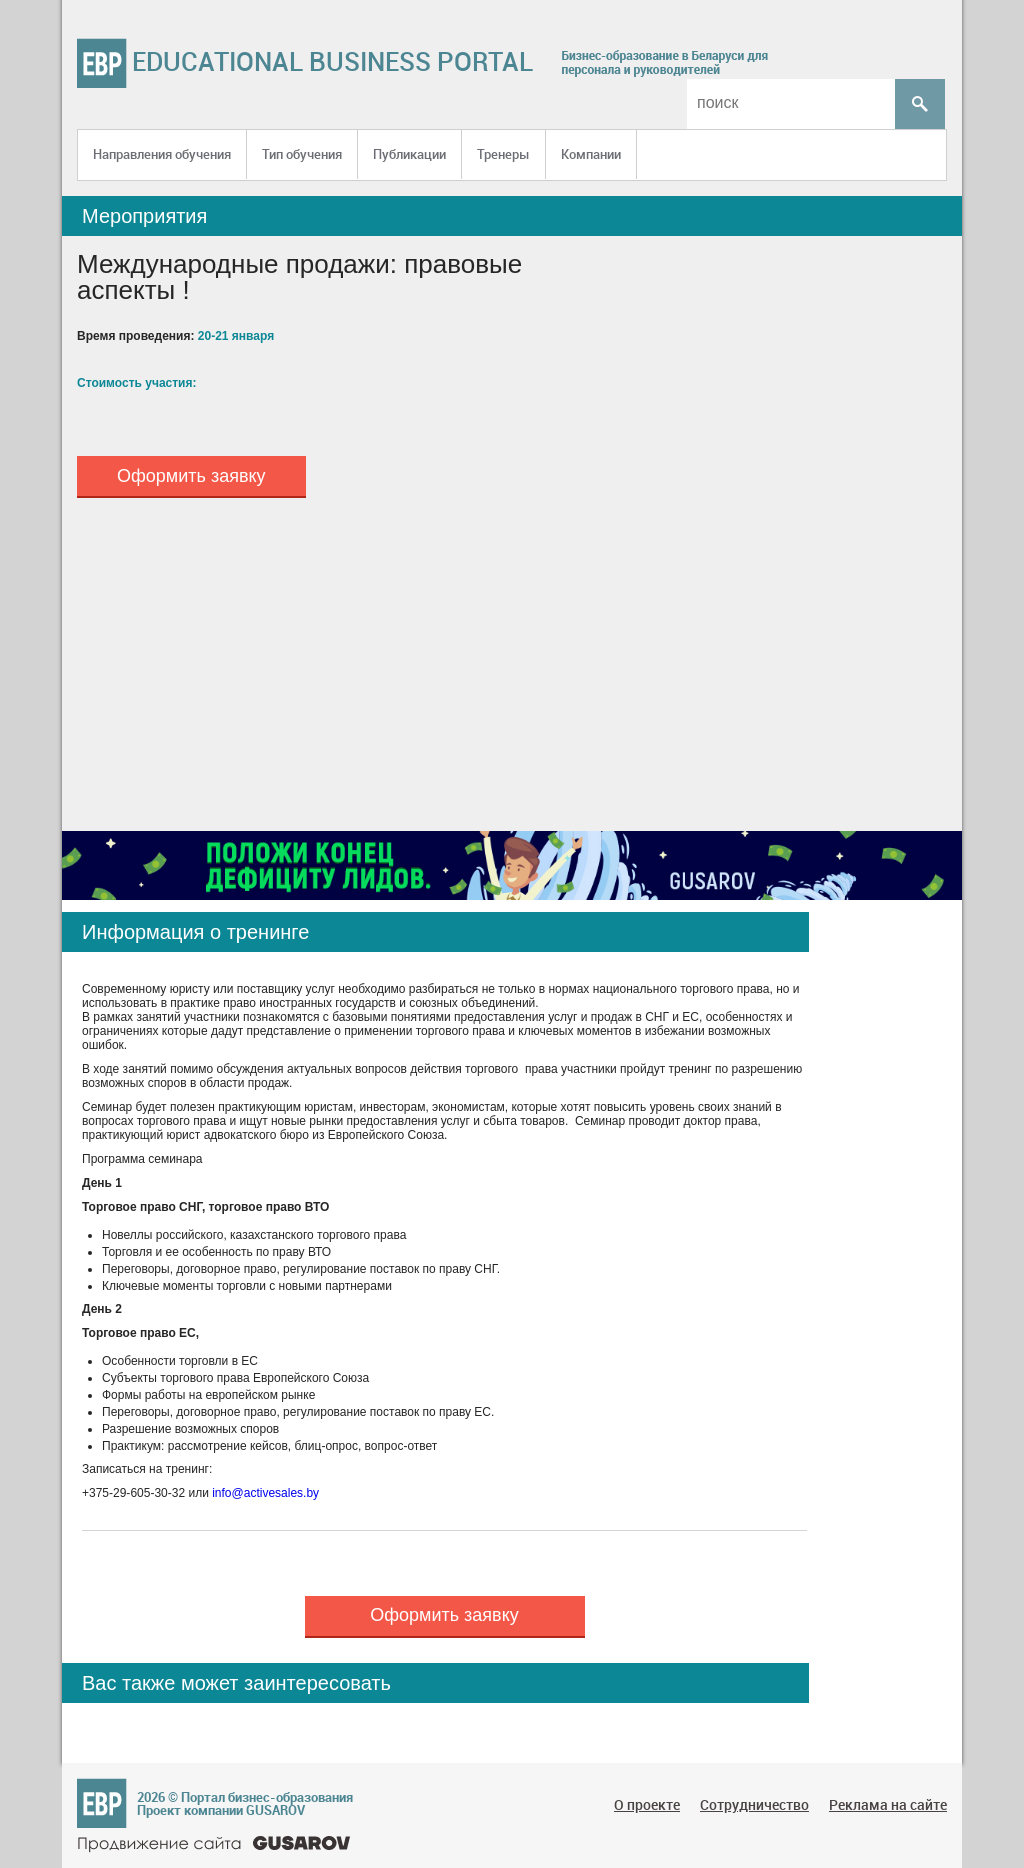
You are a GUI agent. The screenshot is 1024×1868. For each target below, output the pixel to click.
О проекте (647, 1804)
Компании (591, 154)
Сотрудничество (754, 1804)
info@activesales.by (265, 1493)
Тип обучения (302, 154)
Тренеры (503, 154)
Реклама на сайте (888, 1804)
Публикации (409, 154)
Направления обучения (162, 154)
